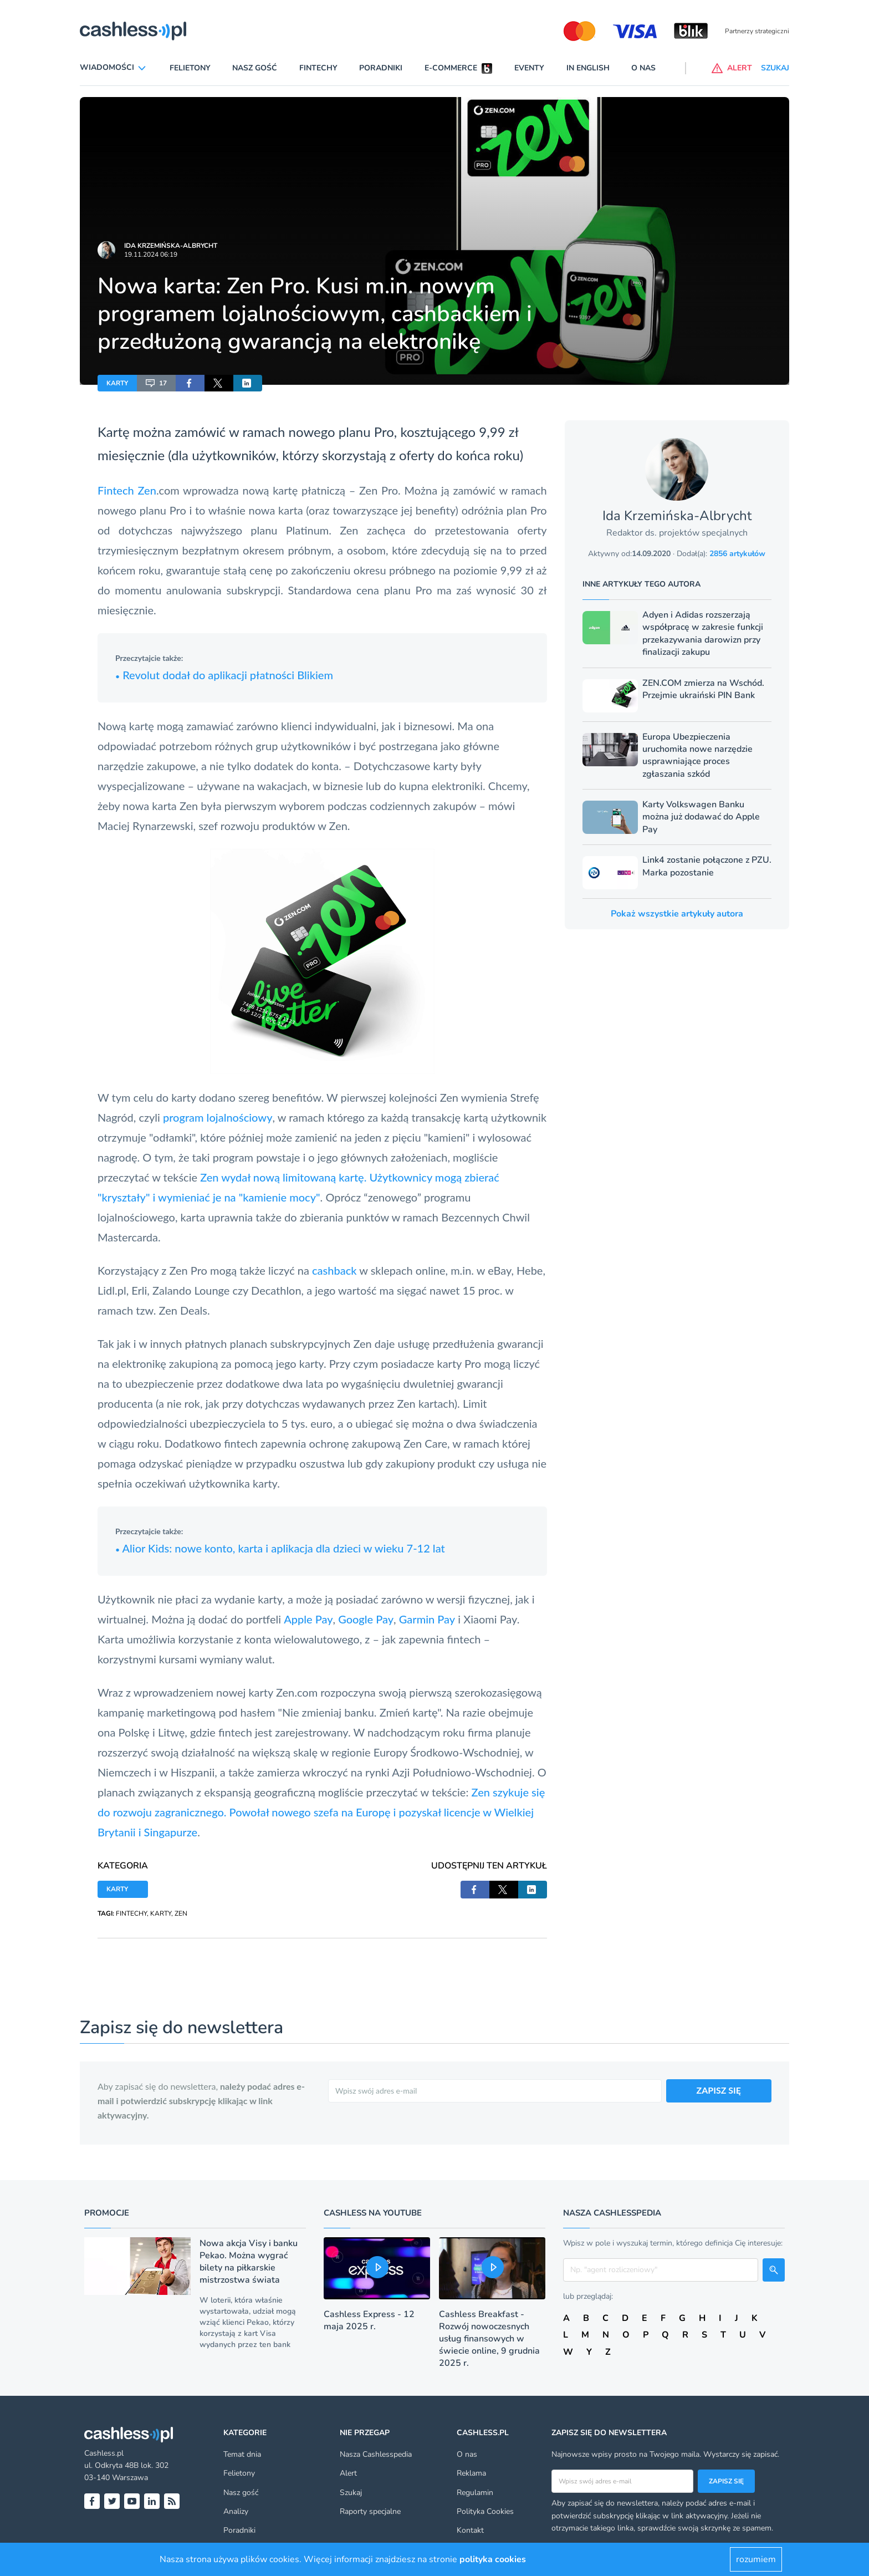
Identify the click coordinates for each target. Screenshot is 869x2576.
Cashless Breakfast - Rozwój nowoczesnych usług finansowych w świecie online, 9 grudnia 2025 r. (489, 2338)
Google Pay (365, 1619)
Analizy (235, 2511)
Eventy (529, 68)
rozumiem (756, 2559)
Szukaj (351, 2492)
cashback (334, 1270)
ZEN (181, 1913)
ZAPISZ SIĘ (719, 2090)
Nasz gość (254, 68)
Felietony (190, 68)
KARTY (117, 383)
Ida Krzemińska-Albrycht (170, 245)
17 (156, 383)
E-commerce (451, 68)
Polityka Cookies (485, 2511)
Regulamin (475, 2492)
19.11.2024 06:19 (150, 254)
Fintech (116, 490)
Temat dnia (242, 2454)
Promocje (106, 2212)
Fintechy (318, 68)
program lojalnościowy (218, 1117)
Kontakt (470, 2530)
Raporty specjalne (370, 2511)
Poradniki (380, 68)
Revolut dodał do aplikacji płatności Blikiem (224, 674)
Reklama (471, 2473)
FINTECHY (131, 1913)
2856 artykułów (737, 553)
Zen (147, 490)
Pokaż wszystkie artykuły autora (677, 914)
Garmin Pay (427, 1619)
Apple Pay (308, 1619)
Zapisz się (726, 2481)
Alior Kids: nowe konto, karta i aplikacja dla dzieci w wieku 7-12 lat (280, 1548)
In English (588, 68)
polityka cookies (492, 2559)
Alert (348, 2473)
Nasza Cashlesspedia (376, 2454)
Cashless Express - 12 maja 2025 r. (369, 2320)
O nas (643, 68)
